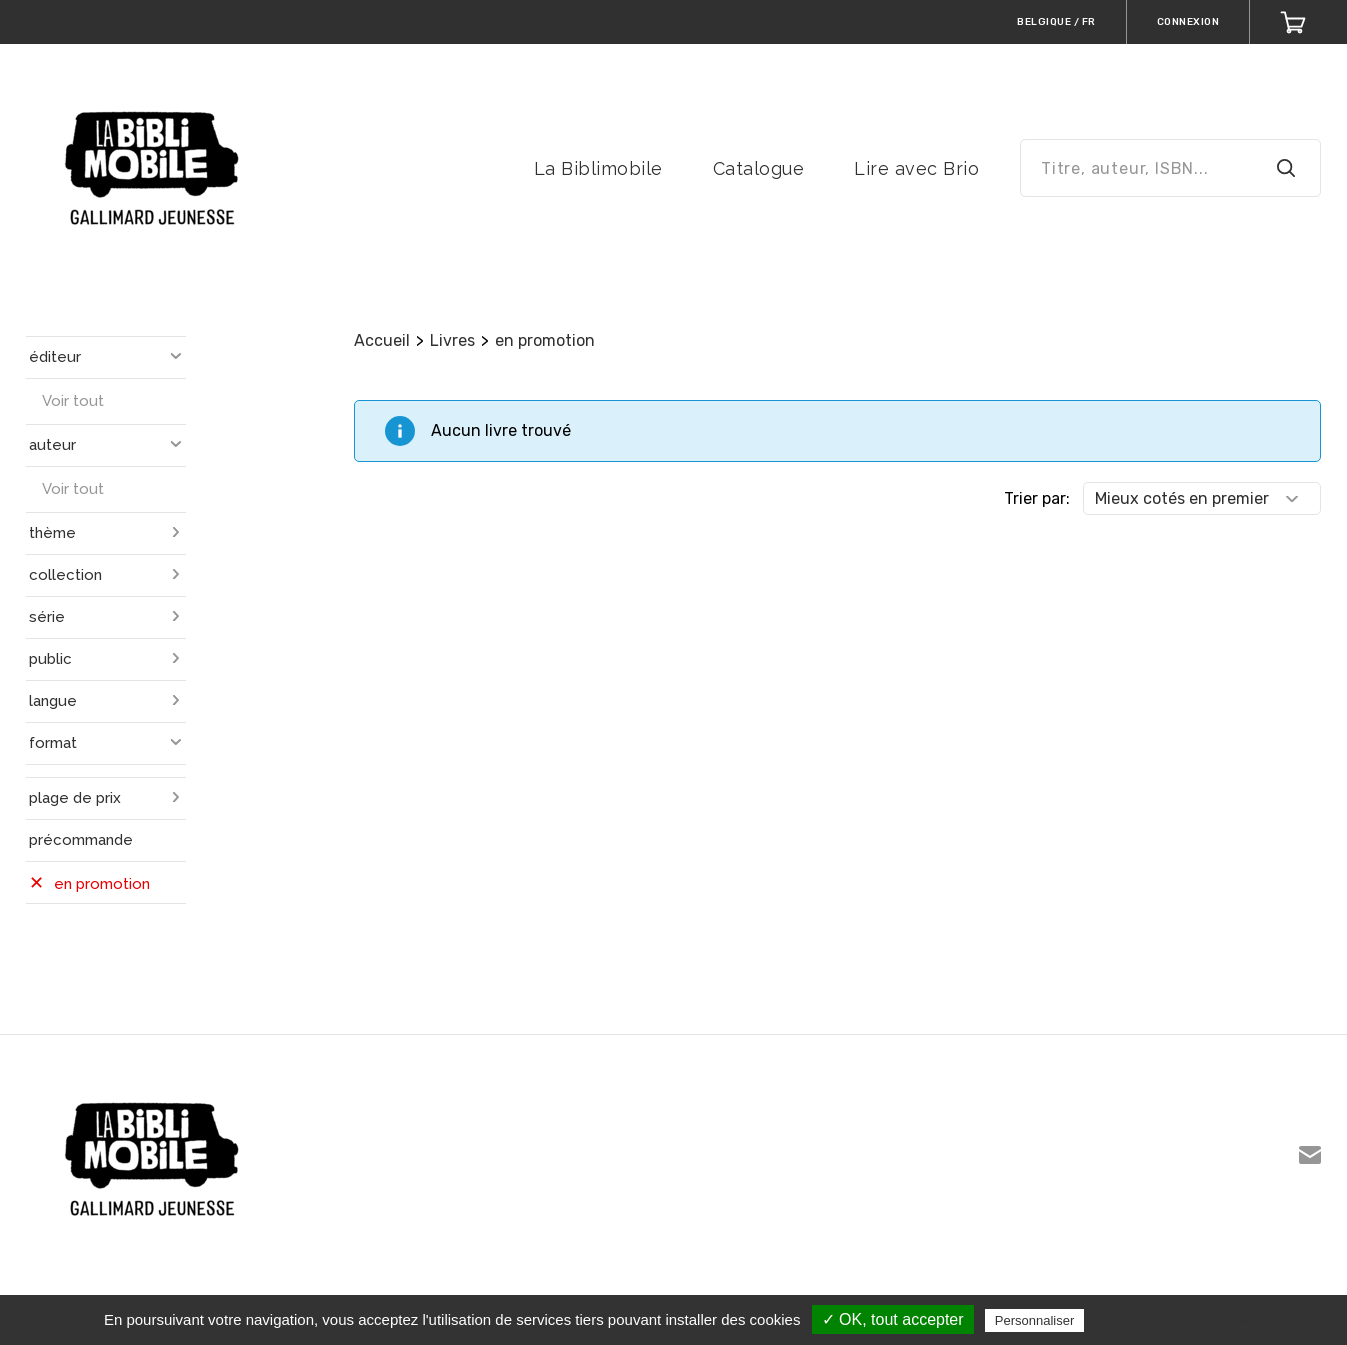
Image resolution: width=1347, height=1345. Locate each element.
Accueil (382, 340)
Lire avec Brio (916, 168)
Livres (452, 340)
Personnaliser (1035, 1320)
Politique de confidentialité (1175, 1320)
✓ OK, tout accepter (893, 1319)
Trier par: (1037, 498)
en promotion (545, 340)
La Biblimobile (598, 168)
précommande (81, 840)
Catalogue (759, 168)
